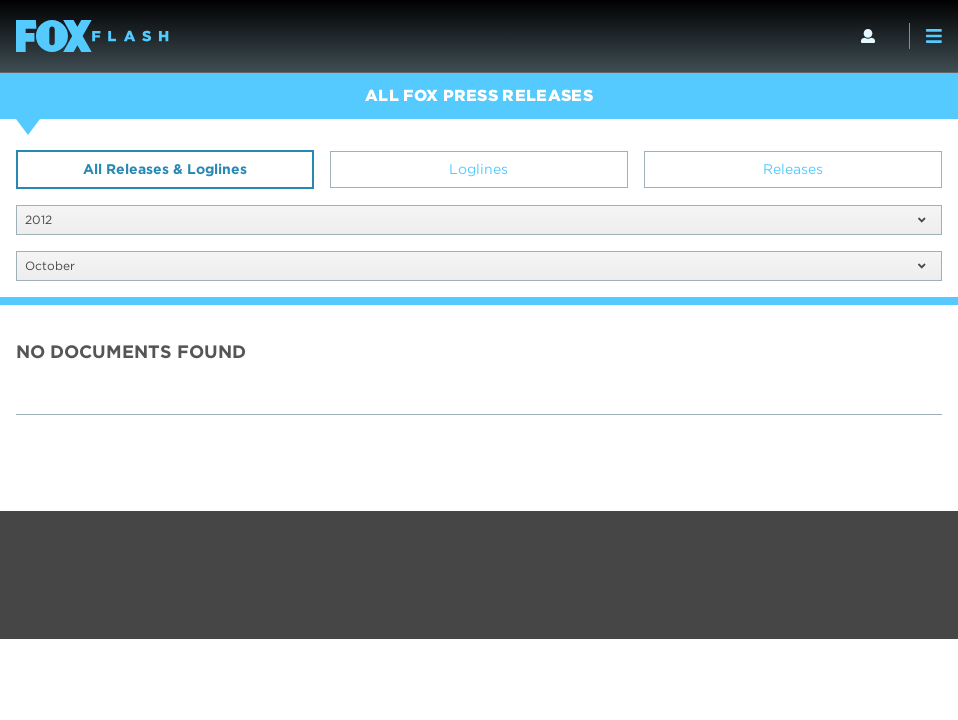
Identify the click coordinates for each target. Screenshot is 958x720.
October (475, 265)
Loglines (478, 169)
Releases (793, 169)
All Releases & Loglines (165, 169)
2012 (475, 219)
